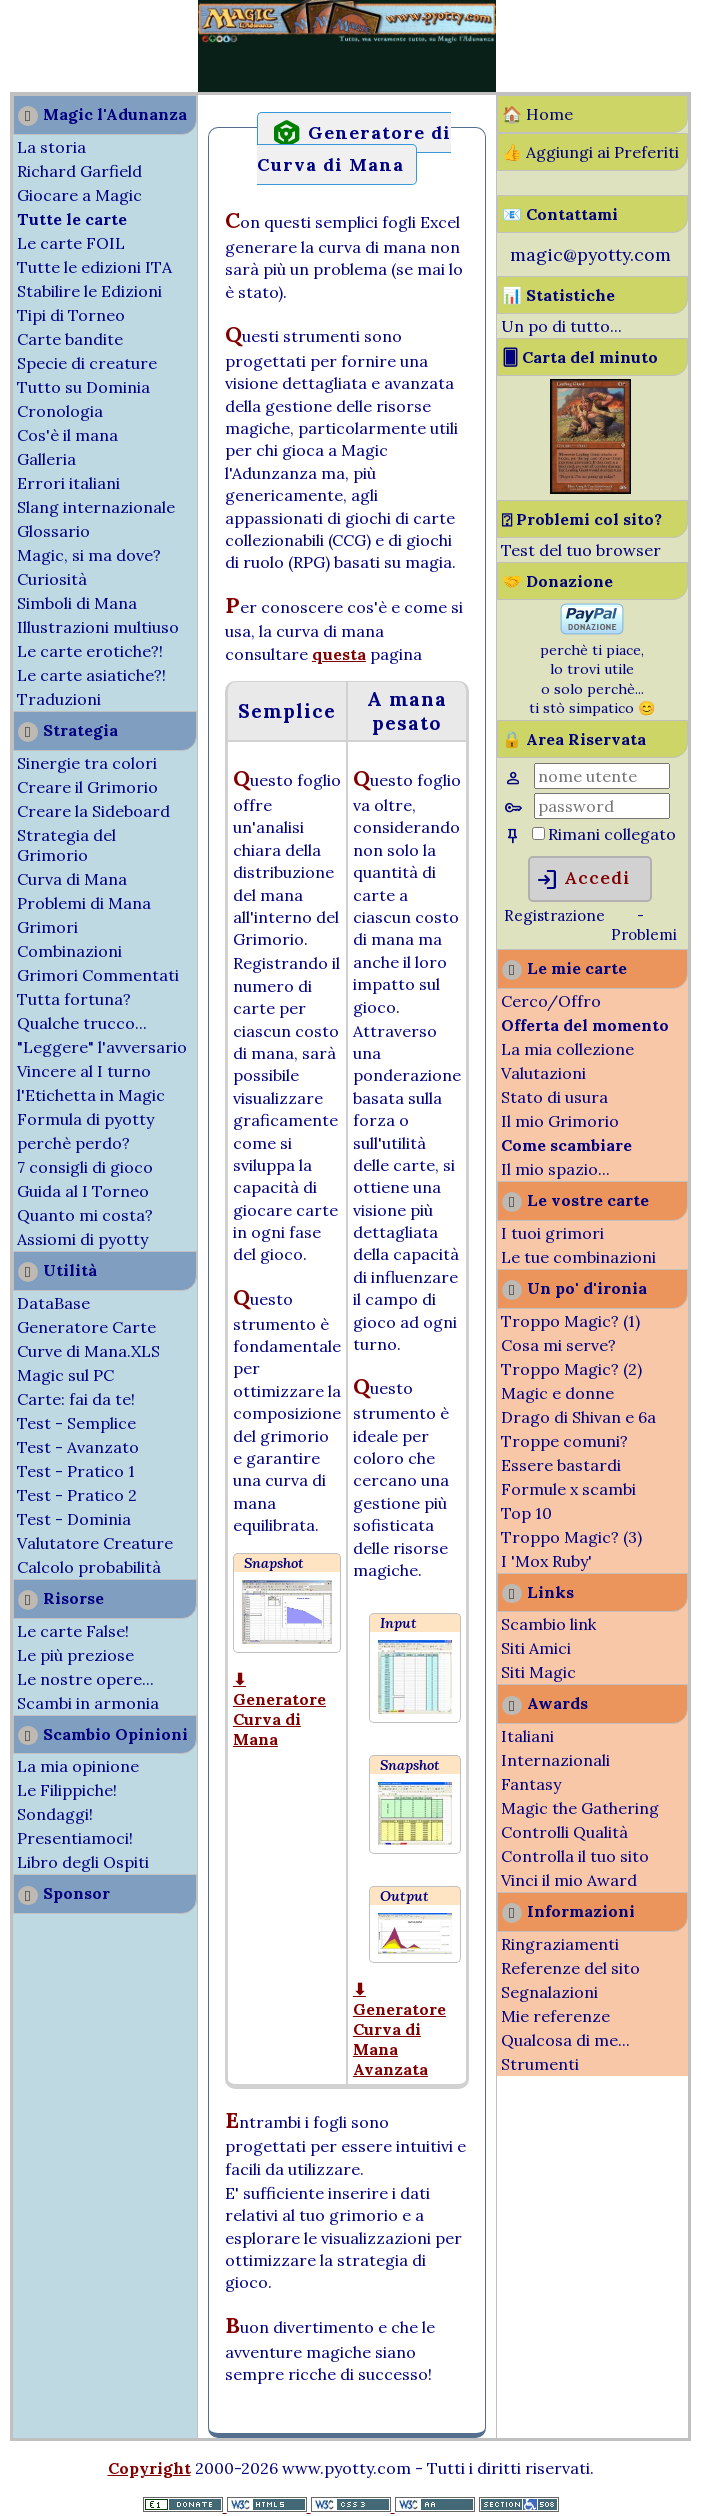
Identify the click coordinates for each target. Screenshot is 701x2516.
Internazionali (555, 1760)
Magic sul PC (65, 1375)
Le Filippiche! (67, 1790)
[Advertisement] (60, 48)
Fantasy (531, 1784)
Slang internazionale (96, 507)
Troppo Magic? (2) (571, 1369)
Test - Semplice (76, 1423)
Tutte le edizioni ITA (94, 267)
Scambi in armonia (88, 1703)
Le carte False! (73, 1631)
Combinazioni (69, 951)
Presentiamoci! (75, 1838)
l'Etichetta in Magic (91, 1095)
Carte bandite (70, 339)
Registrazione (554, 915)
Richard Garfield (79, 171)
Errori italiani (68, 483)
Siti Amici (536, 1648)
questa (339, 654)
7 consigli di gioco (85, 1167)
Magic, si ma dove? (89, 555)
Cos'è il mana (67, 435)
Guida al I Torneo (83, 1191)
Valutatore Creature (95, 1543)
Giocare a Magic (79, 195)
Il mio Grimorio (560, 1121)
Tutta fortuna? (74, 999)
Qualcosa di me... (565, 2040)
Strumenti (540, 2064)
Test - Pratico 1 (76, 1471)
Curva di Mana (72, 879)
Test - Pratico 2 (77, 1495)
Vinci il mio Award (569, 1880)
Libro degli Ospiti (83, 1862)
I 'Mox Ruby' (546, 1561)
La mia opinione (78, 1766)
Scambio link (548, 1624)
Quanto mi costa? (85, 1215)
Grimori (47, 927)
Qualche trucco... (82, 1023)
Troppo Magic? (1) (570, 1321)
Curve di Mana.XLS (88, 1351)
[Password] (602, 806)
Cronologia (60, 411)
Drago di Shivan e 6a (578, 1417)
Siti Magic (538, 1672)
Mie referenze (555, 2016)
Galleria (46, 459)
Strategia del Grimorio (66, 845)
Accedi (582, 880)
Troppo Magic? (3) (571, 1537)
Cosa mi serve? (558, 1345)
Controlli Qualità (564, 1832)
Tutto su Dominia (83, 387)
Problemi (644, 934)
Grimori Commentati (98, 975)
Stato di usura (554, 1097)
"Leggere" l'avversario (102, 1047)
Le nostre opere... (85, 1679)
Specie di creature (87, 363)
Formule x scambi (568, 1489)
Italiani (527, 1736)
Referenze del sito (570, 1968)
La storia (51, 147)
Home (549, 114)
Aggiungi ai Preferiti (602, 152)
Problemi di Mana (84, 903)
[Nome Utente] (602, 776)
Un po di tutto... (561, 326)
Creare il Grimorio (87, 787)
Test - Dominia (74, 1519)
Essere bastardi (561, 1465)
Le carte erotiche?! (90, 651)
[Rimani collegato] (538, 833)
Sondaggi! (55, 1814)
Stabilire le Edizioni (89, 291)
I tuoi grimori (552, 1233)
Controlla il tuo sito (575, 1856)
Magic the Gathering (580, 1808)
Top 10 (526, 1513)
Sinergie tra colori (87, 763)
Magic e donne (557, 1393)
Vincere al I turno (84, 1071)
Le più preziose (75, 1655)
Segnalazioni (549, 1992)
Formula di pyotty (85, 1119)
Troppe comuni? (564, 1441)
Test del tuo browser (581, 550)
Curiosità (52, 579)
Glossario (53, 531)
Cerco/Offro (551, 1001)
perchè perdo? (73, 1143)
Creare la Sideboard (93, 811)
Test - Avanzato (78, 1447)
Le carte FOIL (71, 243)
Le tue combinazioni (578, 1257)
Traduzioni (59, 699)
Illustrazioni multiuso (98, 627)
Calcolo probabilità (89, 1567)
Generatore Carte (86, 1327)
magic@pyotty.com (590, 254)
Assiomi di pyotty (82, 1239)
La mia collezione (567, 1049)
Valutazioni (543, 1073)
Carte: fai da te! (76, 1399)
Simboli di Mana (77, 603)
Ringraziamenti (560, 1944)
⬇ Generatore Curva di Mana (279, 1709)
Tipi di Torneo (71, 315)
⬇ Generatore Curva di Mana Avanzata (399, 2029)
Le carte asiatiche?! (91, 675)
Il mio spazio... (555, 1169)
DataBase (53, 1303)
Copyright (149, 2468)
